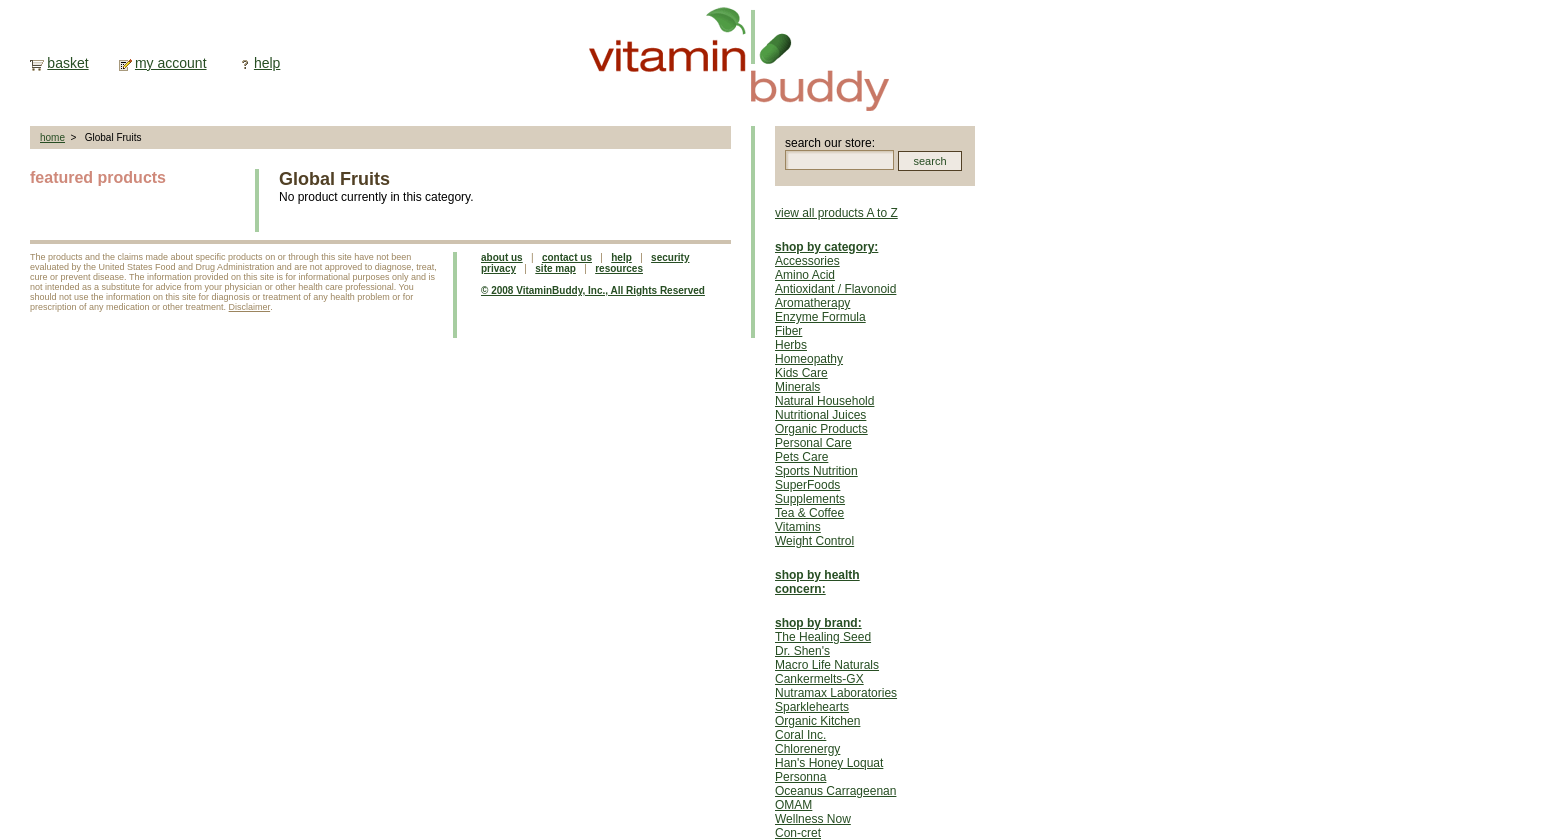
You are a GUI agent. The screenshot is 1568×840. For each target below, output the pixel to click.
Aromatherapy (812, 303)
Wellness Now (813, 819)
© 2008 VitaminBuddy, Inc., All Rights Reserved (593, 290)
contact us (567, 257)
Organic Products (821, 429)
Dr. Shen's (802, 651)
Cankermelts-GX (819, 679)
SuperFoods (807, 485)
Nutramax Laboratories (836, 693)
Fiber (788, 331)
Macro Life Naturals (827, 665)
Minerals (797, 387)
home (52, 137)
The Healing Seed (823, 637)
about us (502, 257)
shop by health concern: (817, 582)
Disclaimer (250, 307)
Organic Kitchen (817, 721)
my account (171, 63)
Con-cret (798, 833)
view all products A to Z (836, 213)
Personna (800, 777)
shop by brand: (818, 623)
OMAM (793, 805)
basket (67, 63)
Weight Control (814, 541)
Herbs (791, 345)
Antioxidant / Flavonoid (835, 289)
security (670, 257)
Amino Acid (805, 275)
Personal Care (813, 443)
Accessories (807, 261)
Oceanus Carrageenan (835, 791)
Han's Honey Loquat (829, 763)
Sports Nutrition (816, 471)
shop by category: (826, 247)
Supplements (810, 499)
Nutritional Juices (820, 415)
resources (619, 268)
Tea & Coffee (809, 513)
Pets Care (801, 457)
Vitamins (798, 527)
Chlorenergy (807, 749)
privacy (498, 268)
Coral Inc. (800, 735)
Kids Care (801, 373)
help (267, 63)
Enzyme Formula (820, 317)
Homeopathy (809, 359)
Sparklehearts (812, 707)
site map (555, 268)
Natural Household (824, 401)
